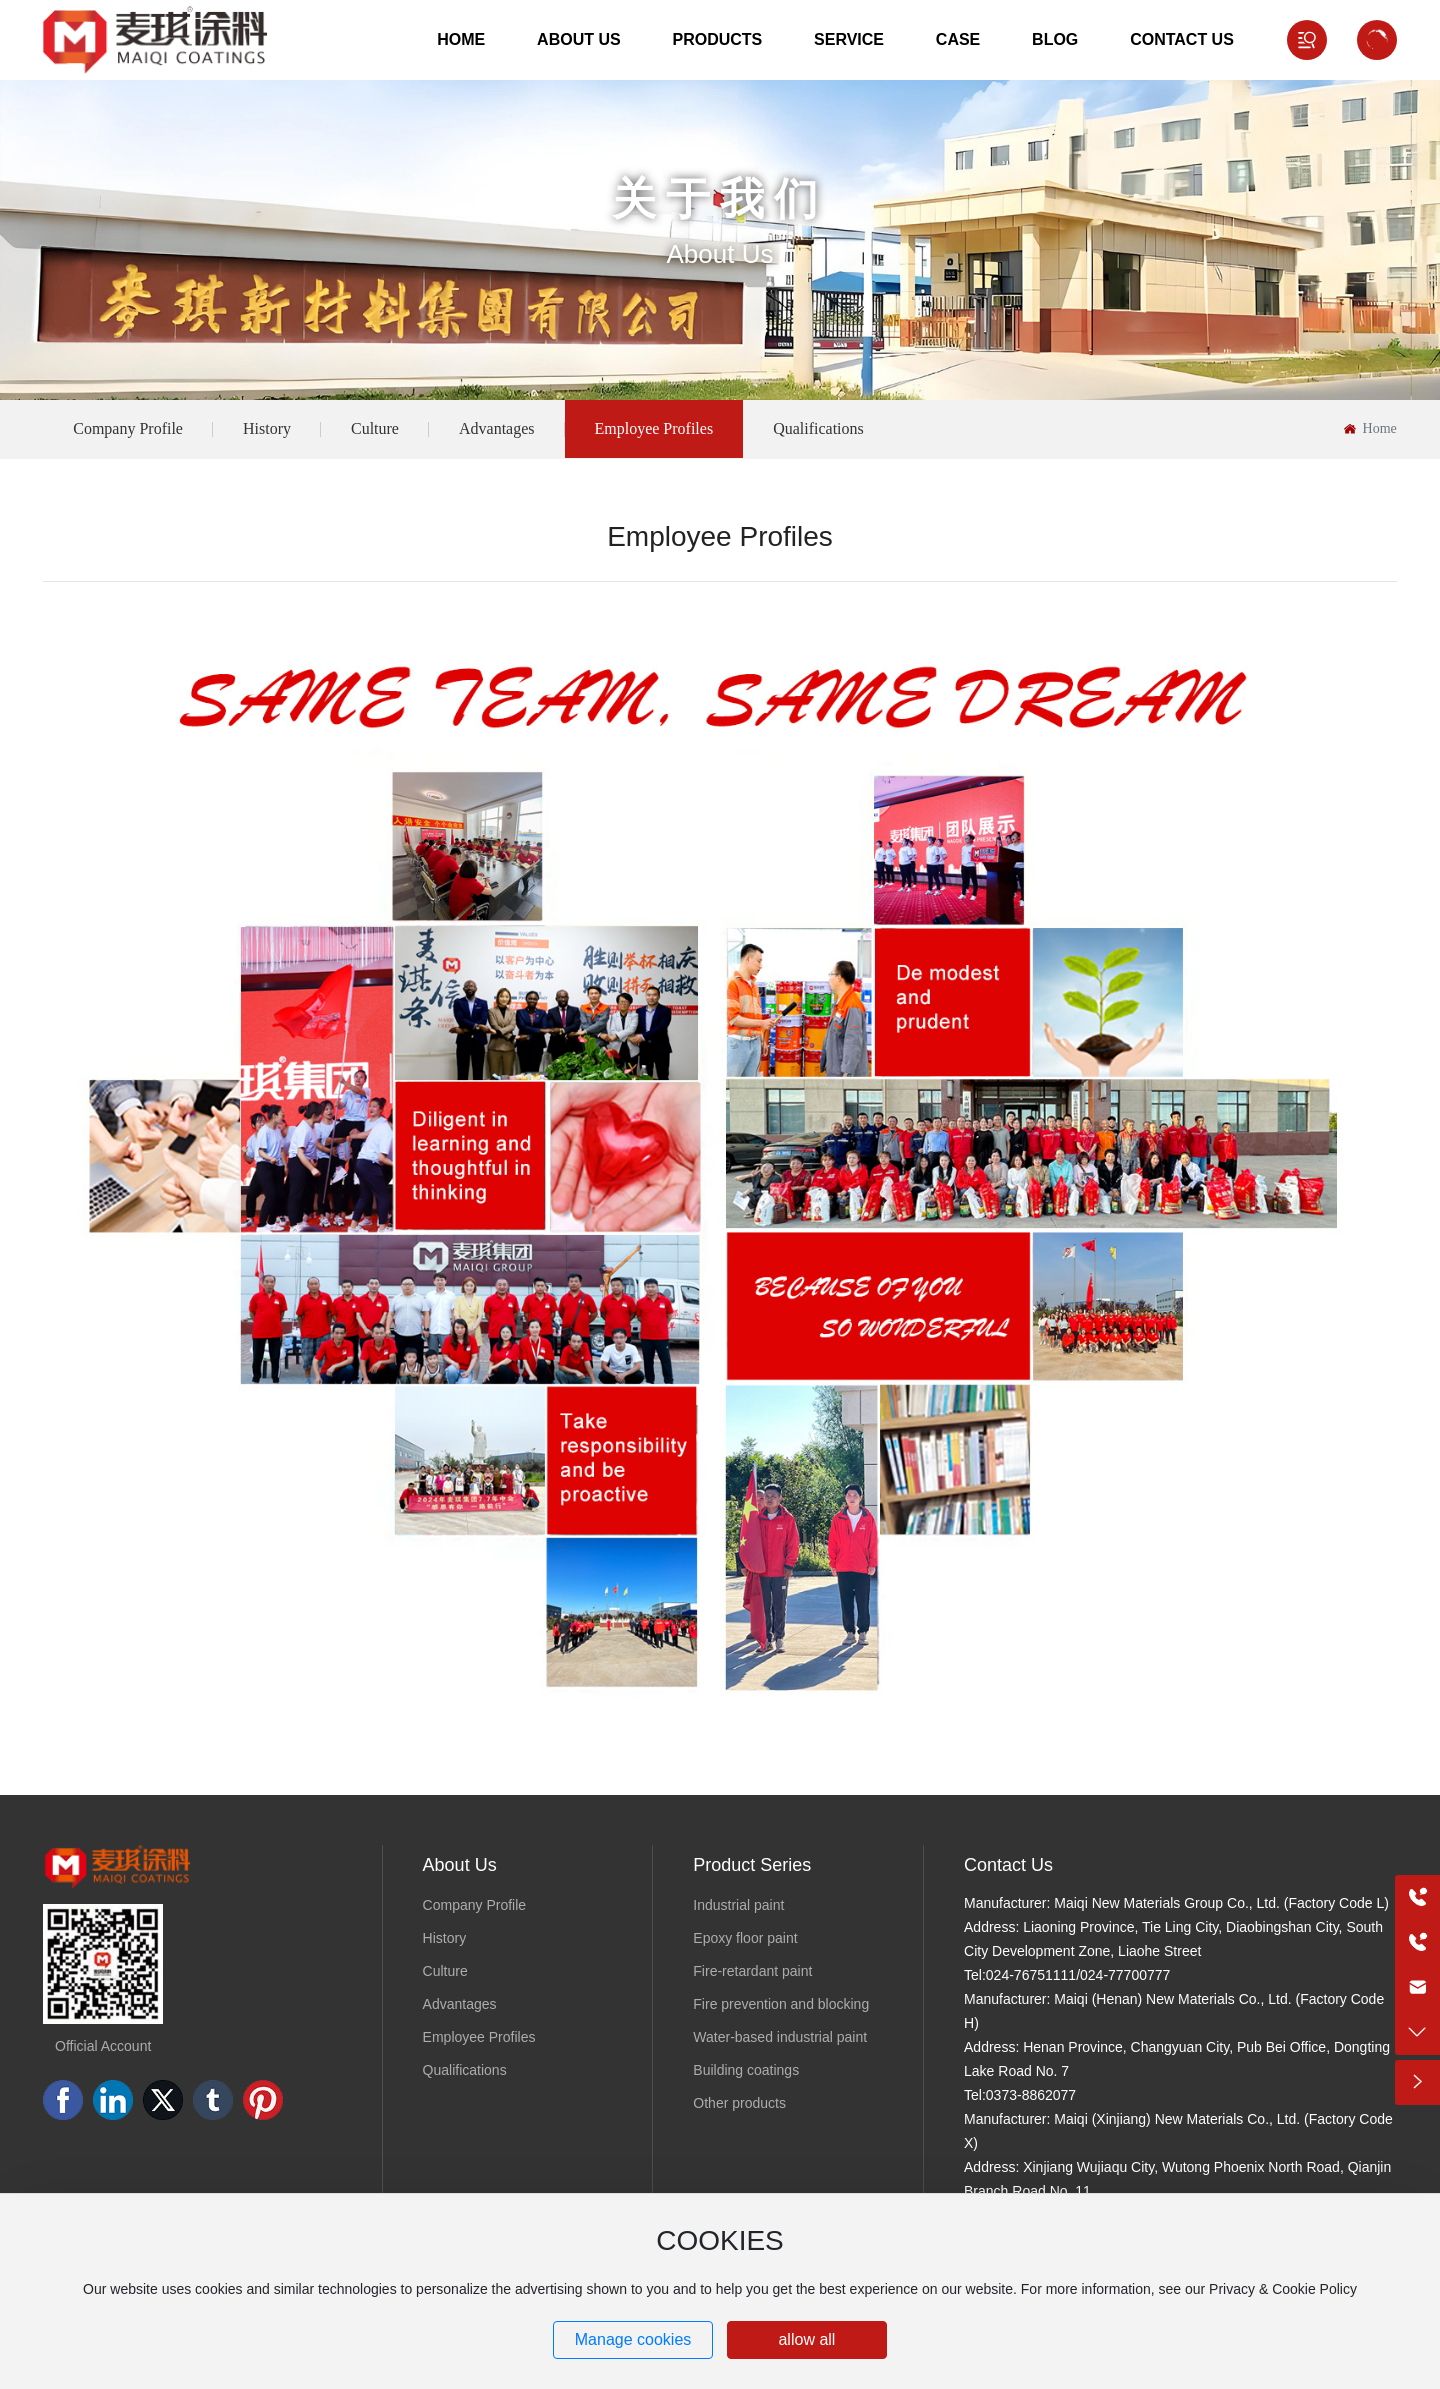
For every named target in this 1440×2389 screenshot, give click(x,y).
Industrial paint (738, 1905)
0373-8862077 (1031, 2095)
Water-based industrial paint (780, 2037)
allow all (806, 2339)
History (267, 428)
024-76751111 (1031, 1975)
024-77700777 (1125, 1975)
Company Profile (128, 428)
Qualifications (818, 428)
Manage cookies (633, 2339)
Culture (375, 428)
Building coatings (746, 2070)
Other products (739, 2103)
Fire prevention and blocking (781, 2004)
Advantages (497, 428)
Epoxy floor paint (745, 1938)
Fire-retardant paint (752, 1971)
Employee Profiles (654, 428)
